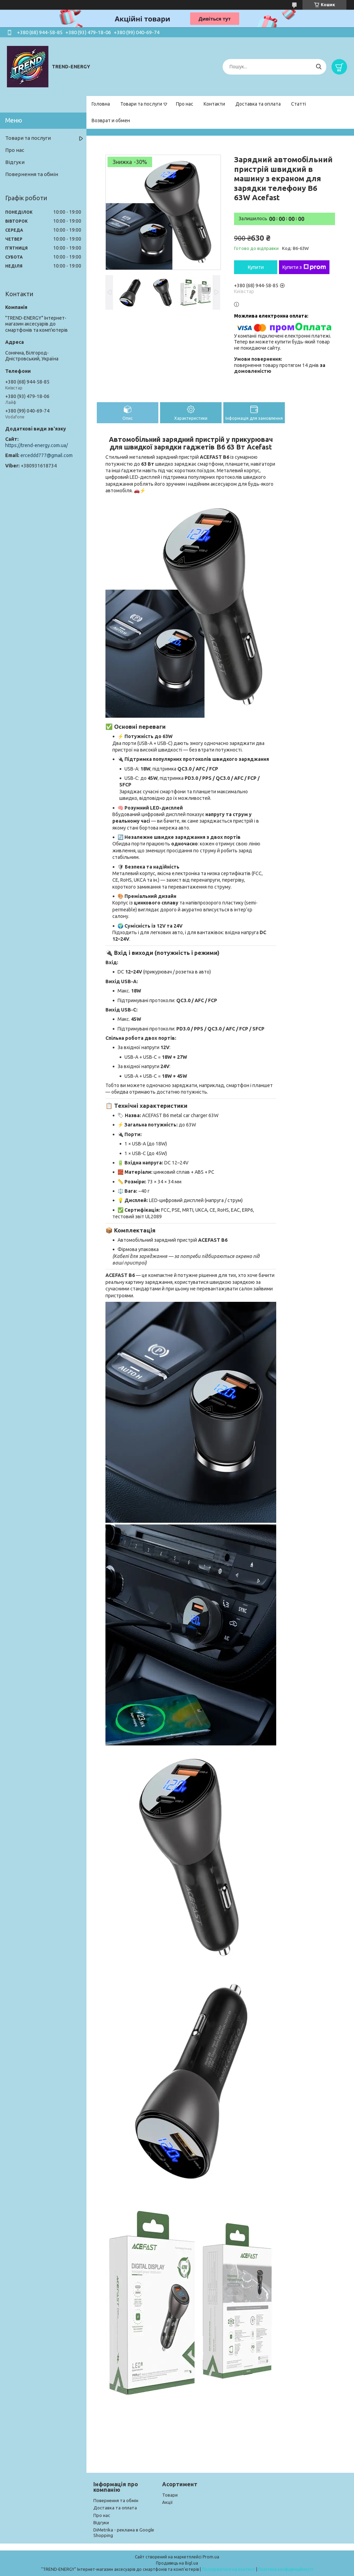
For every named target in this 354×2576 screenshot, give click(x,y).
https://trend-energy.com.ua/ (36, 445)
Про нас (184, 104)
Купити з (304, 267)
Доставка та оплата (258, 104)
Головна (101, 104)
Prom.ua (211, 2557)
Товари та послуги (141, 104)
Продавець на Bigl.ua (177, 2563)
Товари (170, 2494)
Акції (167, 2502)
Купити (256, 267)
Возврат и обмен (111, 120)
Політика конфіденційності (285, 2569)
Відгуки (15, 162)
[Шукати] (318, 67)
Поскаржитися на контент (228, 2569)
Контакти (214, 104)
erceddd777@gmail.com (46, 455)
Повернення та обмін (31, 174)
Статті (298, 104)
